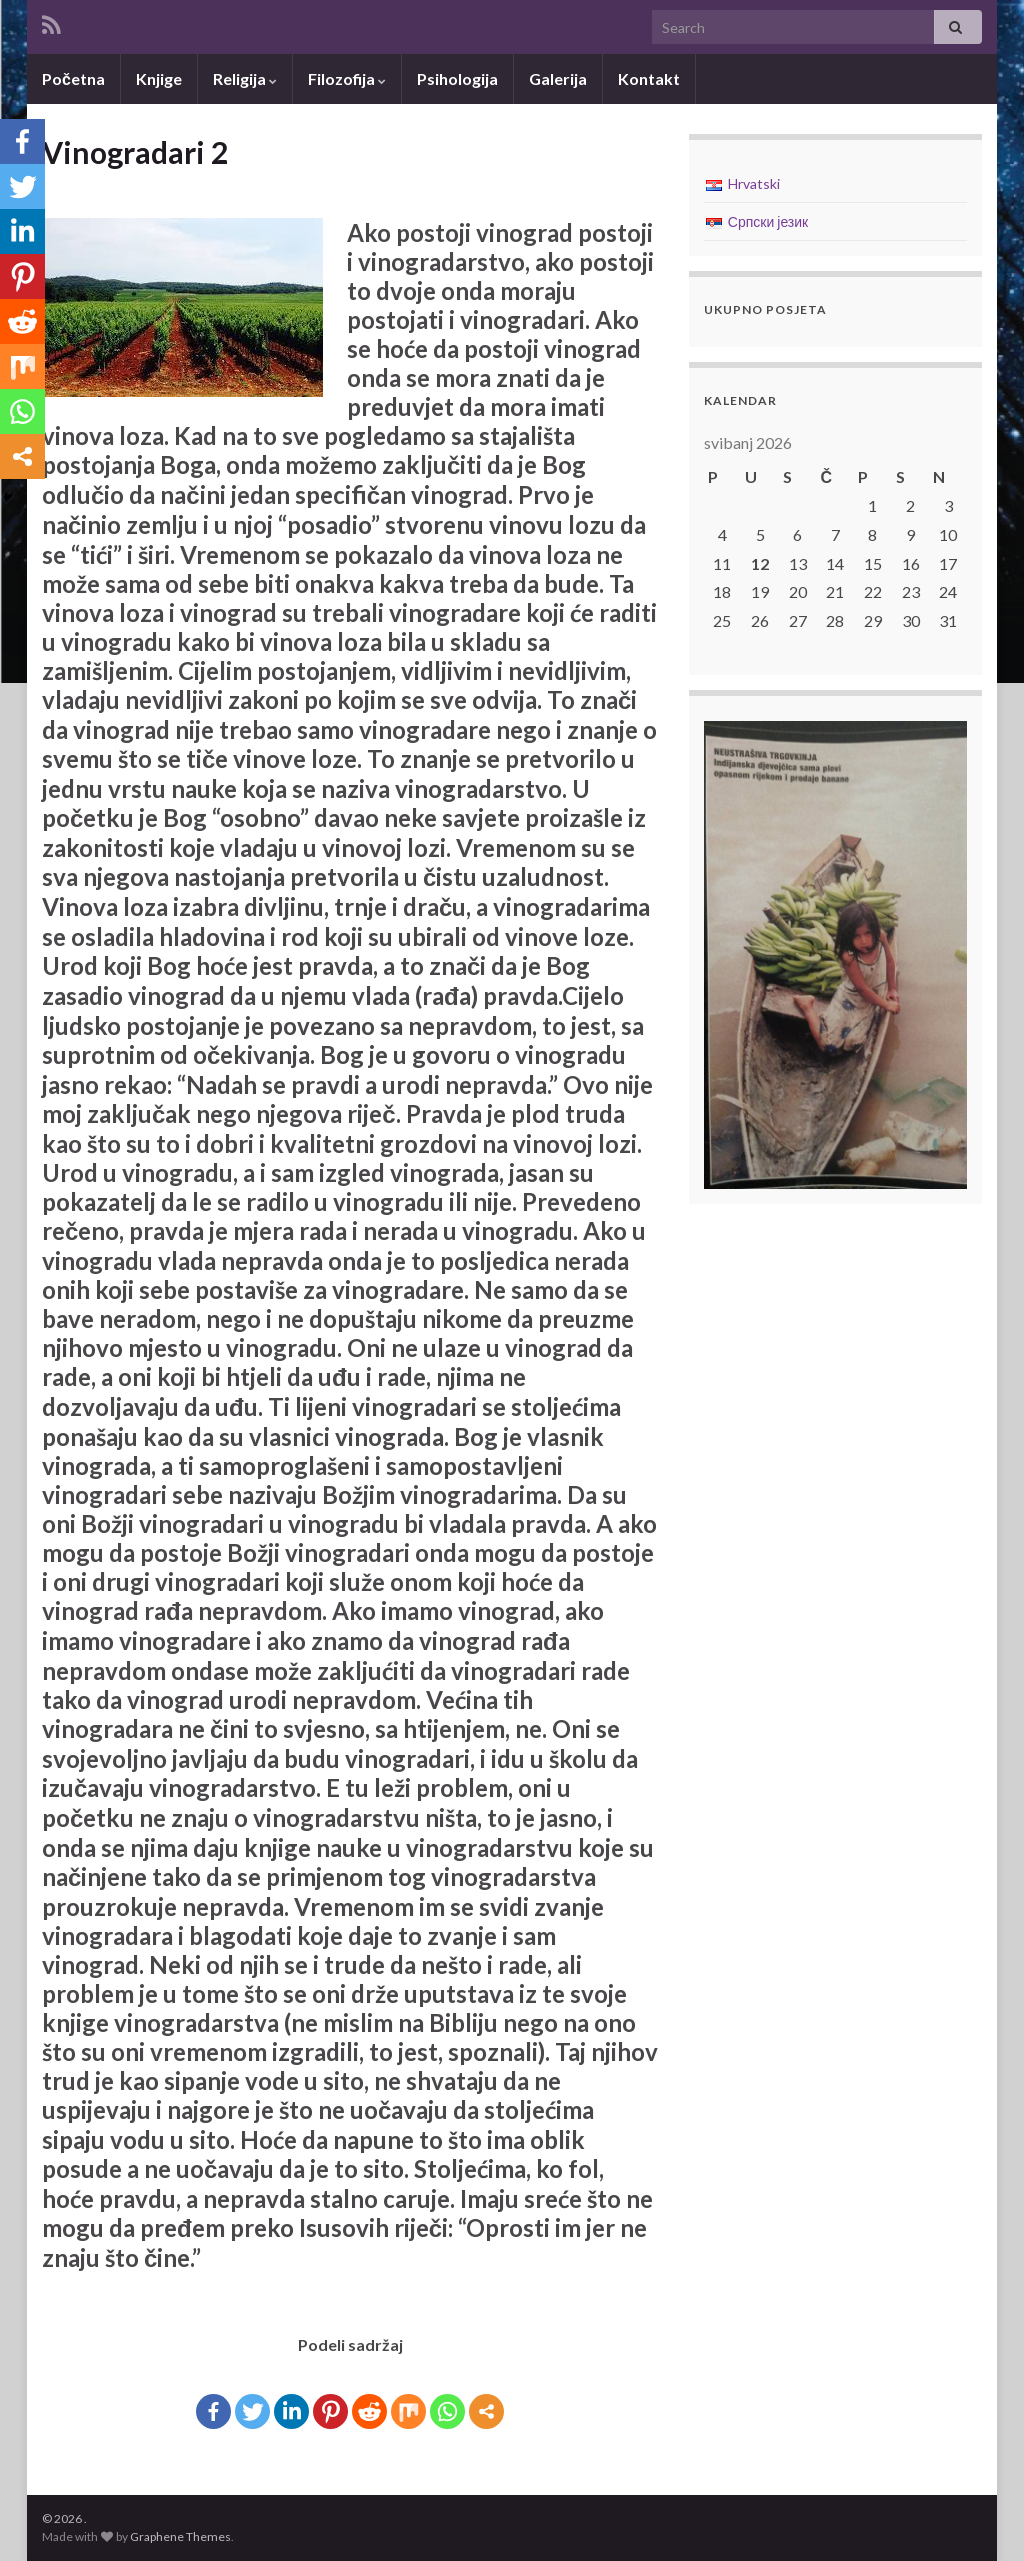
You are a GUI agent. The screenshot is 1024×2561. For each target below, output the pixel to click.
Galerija (558, 78)
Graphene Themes (180, 2536)
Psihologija (457, 78)
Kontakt (649, 78)
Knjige (159, 78)
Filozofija (347, 78)
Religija (245, 78)
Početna (73, 78)
